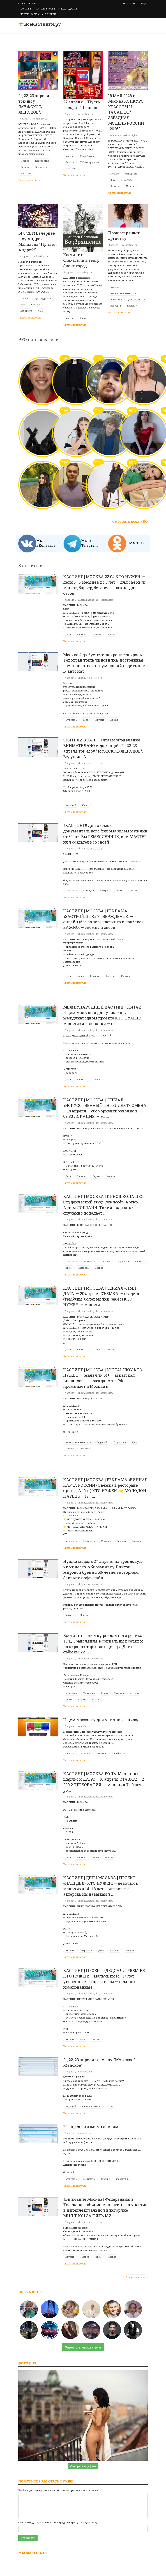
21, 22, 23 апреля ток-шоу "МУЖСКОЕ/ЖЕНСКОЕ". (33, 104)
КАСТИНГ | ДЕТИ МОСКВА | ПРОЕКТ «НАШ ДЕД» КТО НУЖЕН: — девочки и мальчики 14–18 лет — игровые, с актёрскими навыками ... (101, 1886)
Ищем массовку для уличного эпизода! (103, 1719)
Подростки (122, 1261)
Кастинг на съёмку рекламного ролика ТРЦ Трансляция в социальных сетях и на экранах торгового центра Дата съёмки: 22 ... (103, 1644)
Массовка (25, 173)
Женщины (131, 173)
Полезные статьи (30, 14)
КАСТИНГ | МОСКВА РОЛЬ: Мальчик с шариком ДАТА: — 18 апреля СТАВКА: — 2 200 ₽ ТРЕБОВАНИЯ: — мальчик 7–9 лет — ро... (104, 1782)
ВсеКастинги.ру (42, 24)
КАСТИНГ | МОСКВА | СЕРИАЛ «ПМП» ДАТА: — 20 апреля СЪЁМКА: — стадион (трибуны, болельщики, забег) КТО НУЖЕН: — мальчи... (101, 1296)
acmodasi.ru (118, 1753)
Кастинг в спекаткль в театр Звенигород (81, 260)
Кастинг (85, 318)
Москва (24, 160)
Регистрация (140, 3)
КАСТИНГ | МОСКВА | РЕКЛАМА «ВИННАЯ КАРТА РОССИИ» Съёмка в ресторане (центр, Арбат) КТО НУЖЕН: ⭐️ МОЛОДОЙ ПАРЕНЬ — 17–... (105, 1488)
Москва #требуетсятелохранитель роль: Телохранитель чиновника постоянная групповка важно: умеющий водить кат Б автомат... (104, 663)
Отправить (28, 2537)
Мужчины (71, 719)
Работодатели (69, 9)
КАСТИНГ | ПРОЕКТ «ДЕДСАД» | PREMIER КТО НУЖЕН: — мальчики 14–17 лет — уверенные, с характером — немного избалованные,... (104, 1979)
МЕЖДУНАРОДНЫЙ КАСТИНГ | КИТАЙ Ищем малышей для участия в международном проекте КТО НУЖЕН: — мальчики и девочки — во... (104, 1015)
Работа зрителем (90, 162)
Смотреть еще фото (83, 2466)
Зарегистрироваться (83, 2347)
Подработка (42, 160)
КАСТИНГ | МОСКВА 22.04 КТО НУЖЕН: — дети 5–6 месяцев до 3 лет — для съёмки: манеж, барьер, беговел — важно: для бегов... (104, 585)
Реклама (95, 976)
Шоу (112, 179)
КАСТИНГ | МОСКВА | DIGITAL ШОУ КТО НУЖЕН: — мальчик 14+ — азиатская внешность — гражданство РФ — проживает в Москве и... (102, 1378)
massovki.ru (122, 2178)
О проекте (51, 14)
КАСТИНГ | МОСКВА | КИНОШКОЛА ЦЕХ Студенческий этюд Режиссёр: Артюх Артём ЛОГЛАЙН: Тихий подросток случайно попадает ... (103, 1204)
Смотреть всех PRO (130, 521)
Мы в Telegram (89, 543)
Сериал (114, 719)
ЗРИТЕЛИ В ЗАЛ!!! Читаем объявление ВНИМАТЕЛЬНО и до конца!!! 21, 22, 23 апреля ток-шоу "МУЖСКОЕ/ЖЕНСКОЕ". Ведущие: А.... (103, 748)
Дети (68, 634)
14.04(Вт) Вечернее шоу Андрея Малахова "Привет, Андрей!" (37, 241)
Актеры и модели (46, 9)
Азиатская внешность (123, 293)
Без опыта (41, 167)
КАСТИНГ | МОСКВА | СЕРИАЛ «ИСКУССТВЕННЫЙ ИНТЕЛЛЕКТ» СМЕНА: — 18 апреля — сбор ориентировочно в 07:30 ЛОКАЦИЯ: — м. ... (105, 1108)
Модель (130, 186)
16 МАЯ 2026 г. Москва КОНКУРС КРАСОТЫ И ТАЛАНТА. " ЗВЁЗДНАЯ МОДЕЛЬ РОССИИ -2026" (126, 112)
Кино (85, 805)
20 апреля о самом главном (90, 2126)
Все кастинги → (135, 2277)
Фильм (134, 890)
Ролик (80, 976)
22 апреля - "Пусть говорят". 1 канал (81, 104)
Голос (86, 719)
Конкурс (115, 186)
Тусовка (105, 1261)
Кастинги (26, 9)
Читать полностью (29, 180)
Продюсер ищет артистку (124, 235)
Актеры (99, 719)
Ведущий (115, 305)
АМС (40, 310)
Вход (125, 3)
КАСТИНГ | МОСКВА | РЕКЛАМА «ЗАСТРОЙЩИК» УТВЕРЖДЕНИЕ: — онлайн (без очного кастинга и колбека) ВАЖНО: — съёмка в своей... (103, 919)
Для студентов (43, 298)
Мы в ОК (137, 543)
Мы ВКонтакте (46, 543)
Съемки (24, 167)
